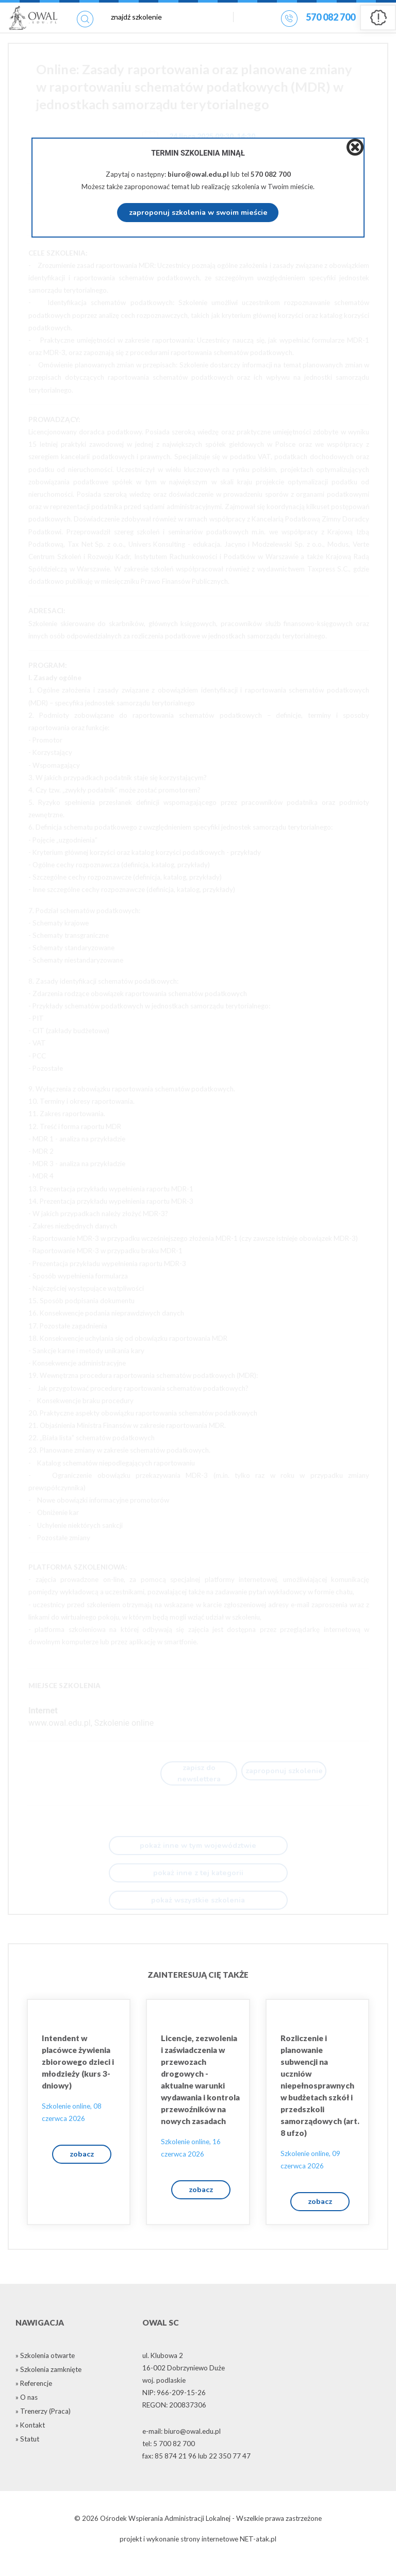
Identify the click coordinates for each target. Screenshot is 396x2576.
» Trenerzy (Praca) (43, 2422)
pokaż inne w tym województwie (198, 1852)
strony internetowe (209, 2551)
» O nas (26, 2408)
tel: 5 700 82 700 (168, 2455)
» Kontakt (30, 2436)
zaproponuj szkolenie (284, 1772)
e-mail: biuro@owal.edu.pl (181, 2442)
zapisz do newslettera (199, 1775)
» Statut (27, 2450)
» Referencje (33, 2394)
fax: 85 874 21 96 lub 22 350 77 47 (196, 2467)
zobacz (82, 2162)
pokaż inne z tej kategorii (198, 1879)
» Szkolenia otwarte (45, 2367)
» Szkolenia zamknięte (48, 2381)
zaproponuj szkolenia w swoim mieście (198, 213)
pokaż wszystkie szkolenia (198, 1906)
